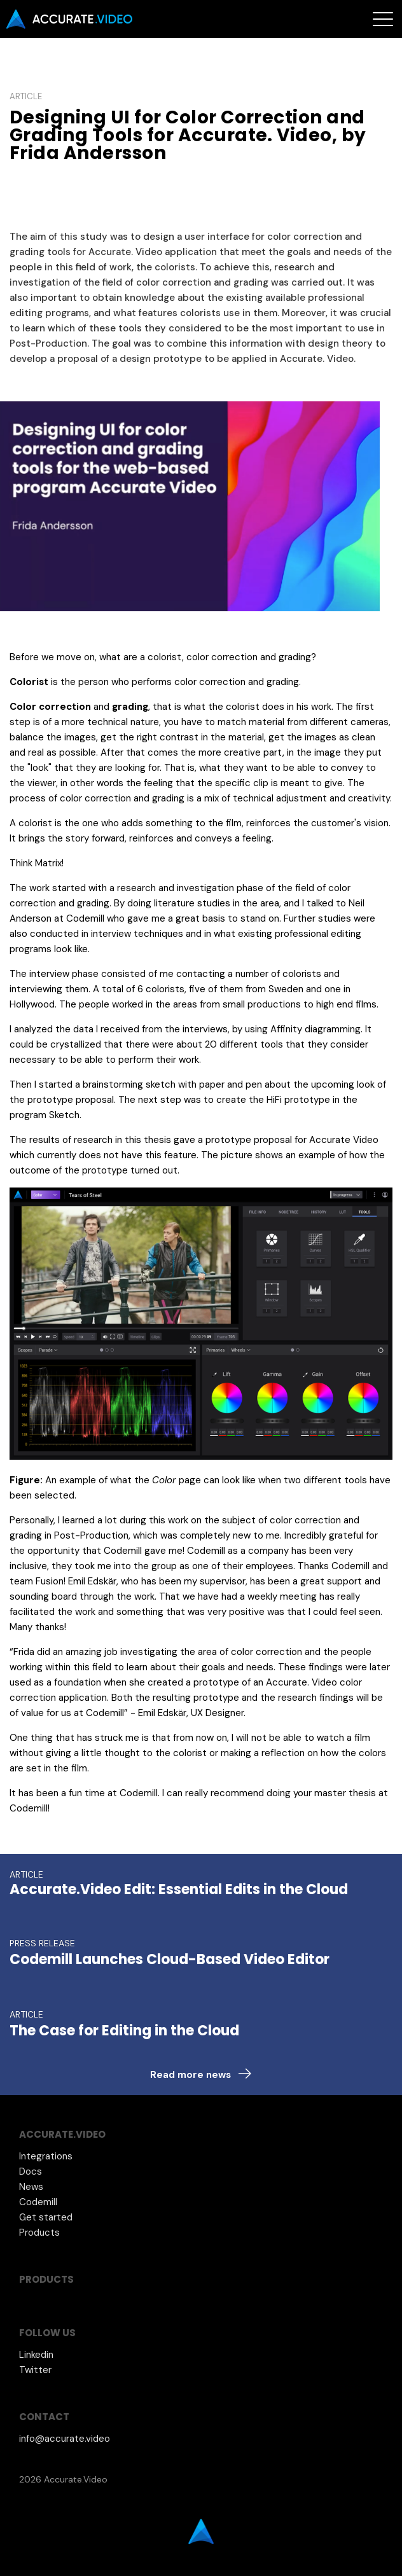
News (31, 2186)
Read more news (190, 2074)
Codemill (38, 2202)
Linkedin (36, 2354)
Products (39, 2232)
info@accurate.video (64, 2438)
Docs (30, 2171)
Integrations (46, 2156)
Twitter (35, 2370)
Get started (46, 2217)
